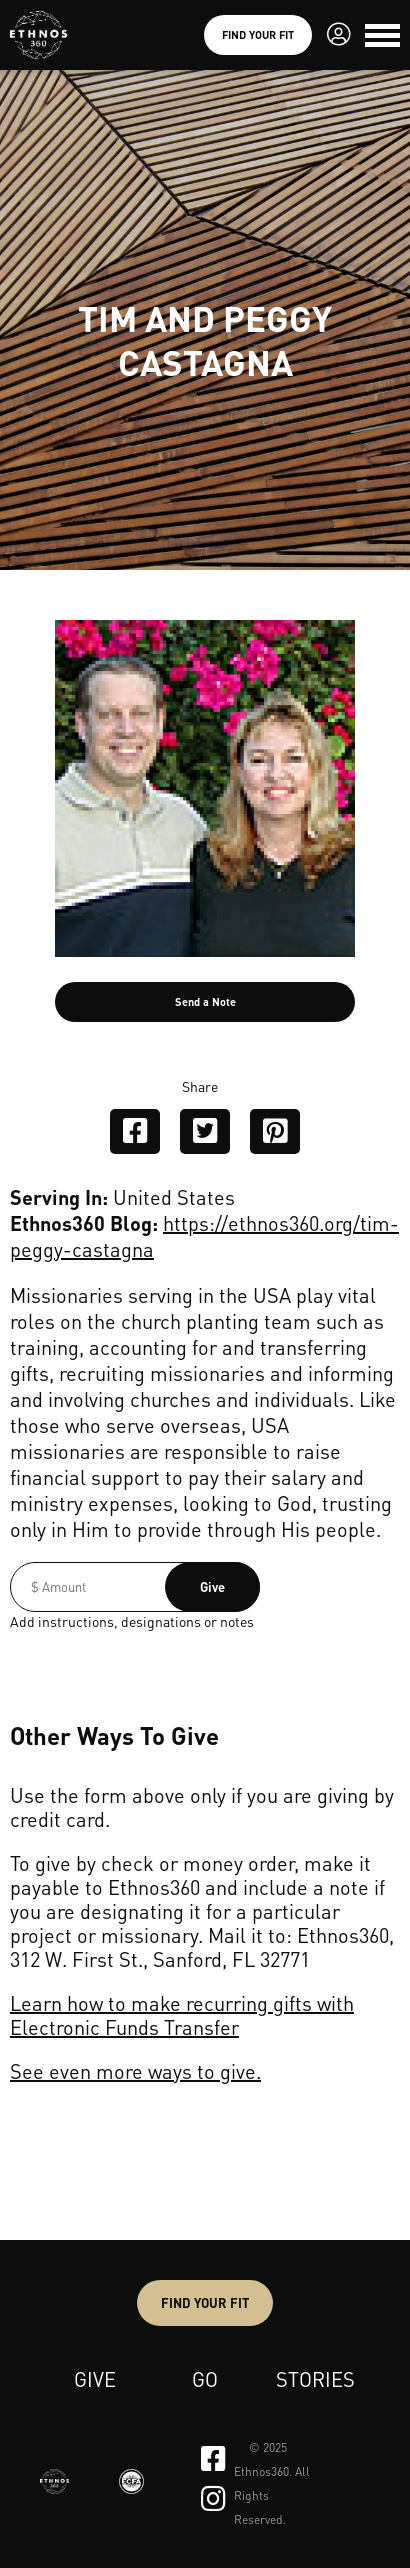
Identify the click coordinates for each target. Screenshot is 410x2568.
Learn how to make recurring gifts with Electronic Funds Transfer (182, 2015)
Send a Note (205, 1002)
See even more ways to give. (135, 2071)
